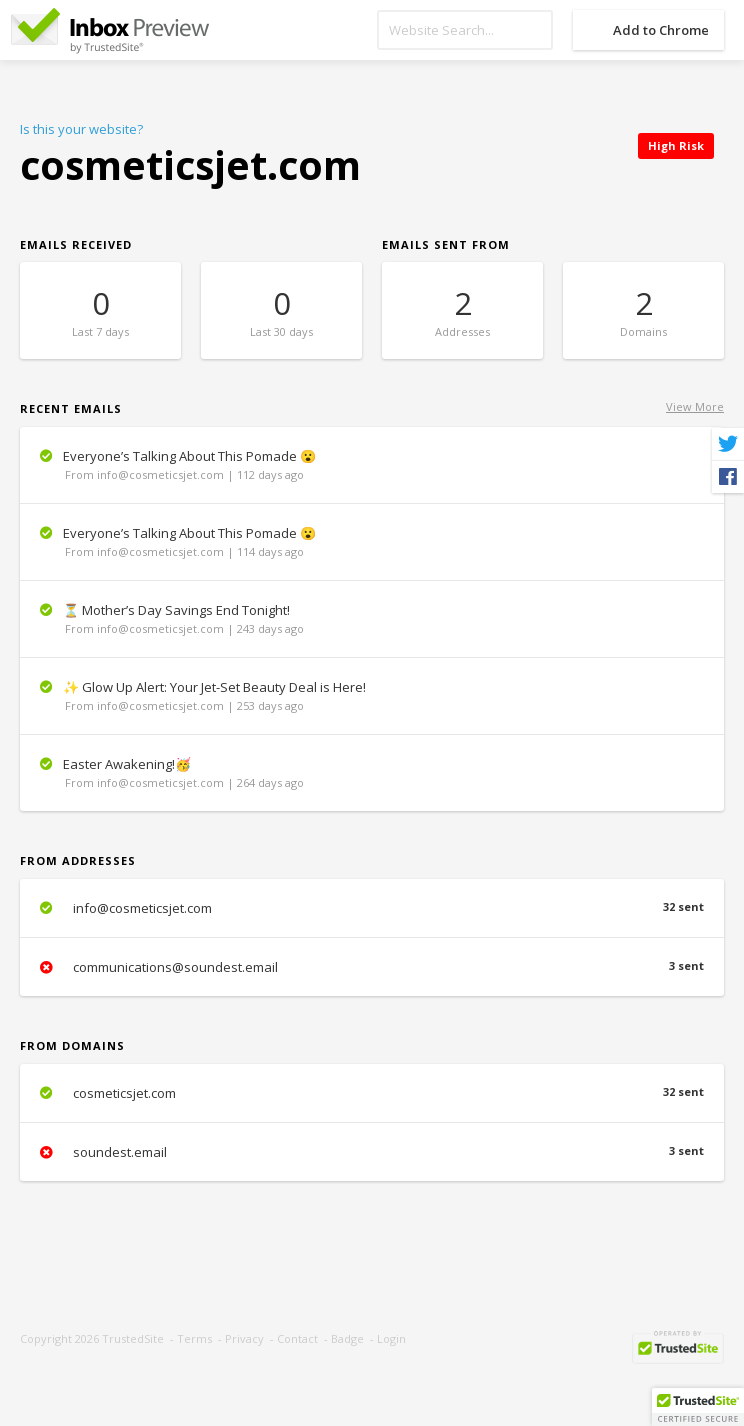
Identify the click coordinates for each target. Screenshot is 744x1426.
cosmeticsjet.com (372, 1093)
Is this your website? (81, 129)
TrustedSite (133, 1338)
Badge (347, 1338)
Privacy (244, 1338)
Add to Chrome (661, 30)
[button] (698, 1407)
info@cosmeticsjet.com (372, 908)
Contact (297, 1338)
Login (391, 1338)
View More (695, 406)
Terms (194, 1338)
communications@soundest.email (372, 967)
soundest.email (372, 1152)
